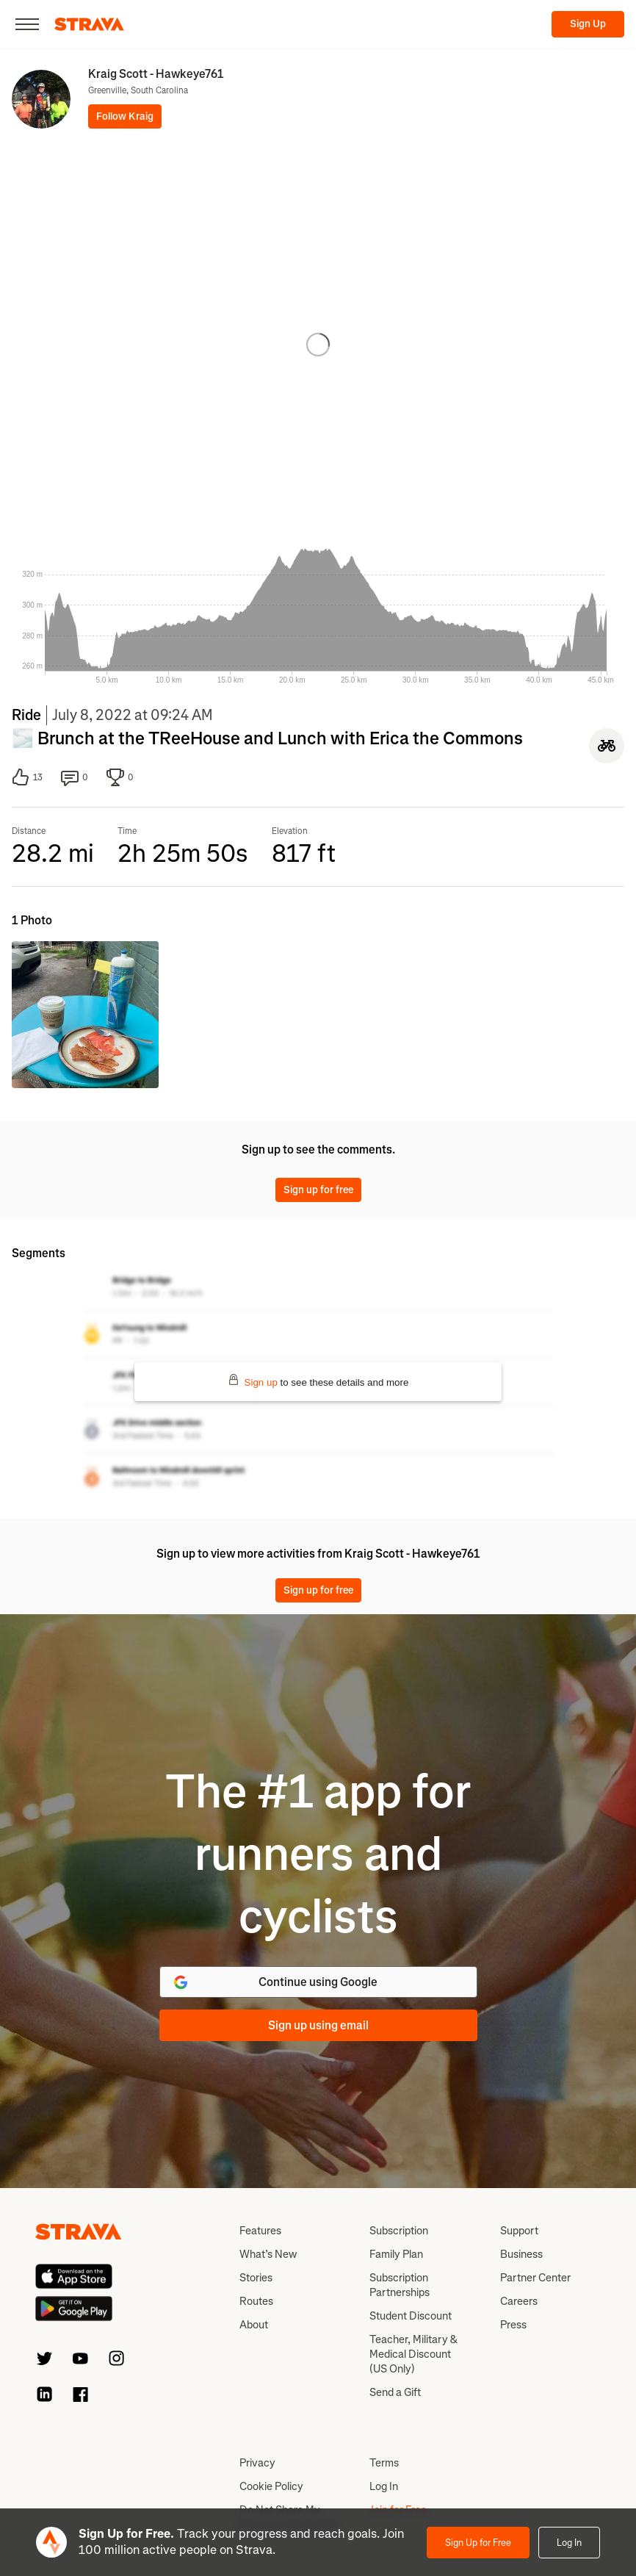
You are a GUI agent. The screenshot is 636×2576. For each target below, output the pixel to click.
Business (521, 2254)
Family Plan (396, 2254)
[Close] (27, 24)
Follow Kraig (124, 116)
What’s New (268, 2254)
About (253, 2324)
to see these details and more (318, 1381)
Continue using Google (275, 1982)
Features (260, 2230)
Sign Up (588, 24)
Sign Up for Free (478, 2542)
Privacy (257, 2463)
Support (519, 2230)
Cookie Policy (271, 2486)
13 (27, 777)
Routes (256, 2301)
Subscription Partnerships (399, 2285)
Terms (384, 2463)
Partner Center (535, 2277)
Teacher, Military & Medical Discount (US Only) (413, 2354)
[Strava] (89, 24)
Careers (519, 2301)
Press (513, 2324)
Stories (255, 2277)
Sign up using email (318, 2025)
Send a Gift (395, 2392)
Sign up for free (318, 1190)
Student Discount (410, 2316)
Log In (569, 2542)
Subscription (398, 2230)
